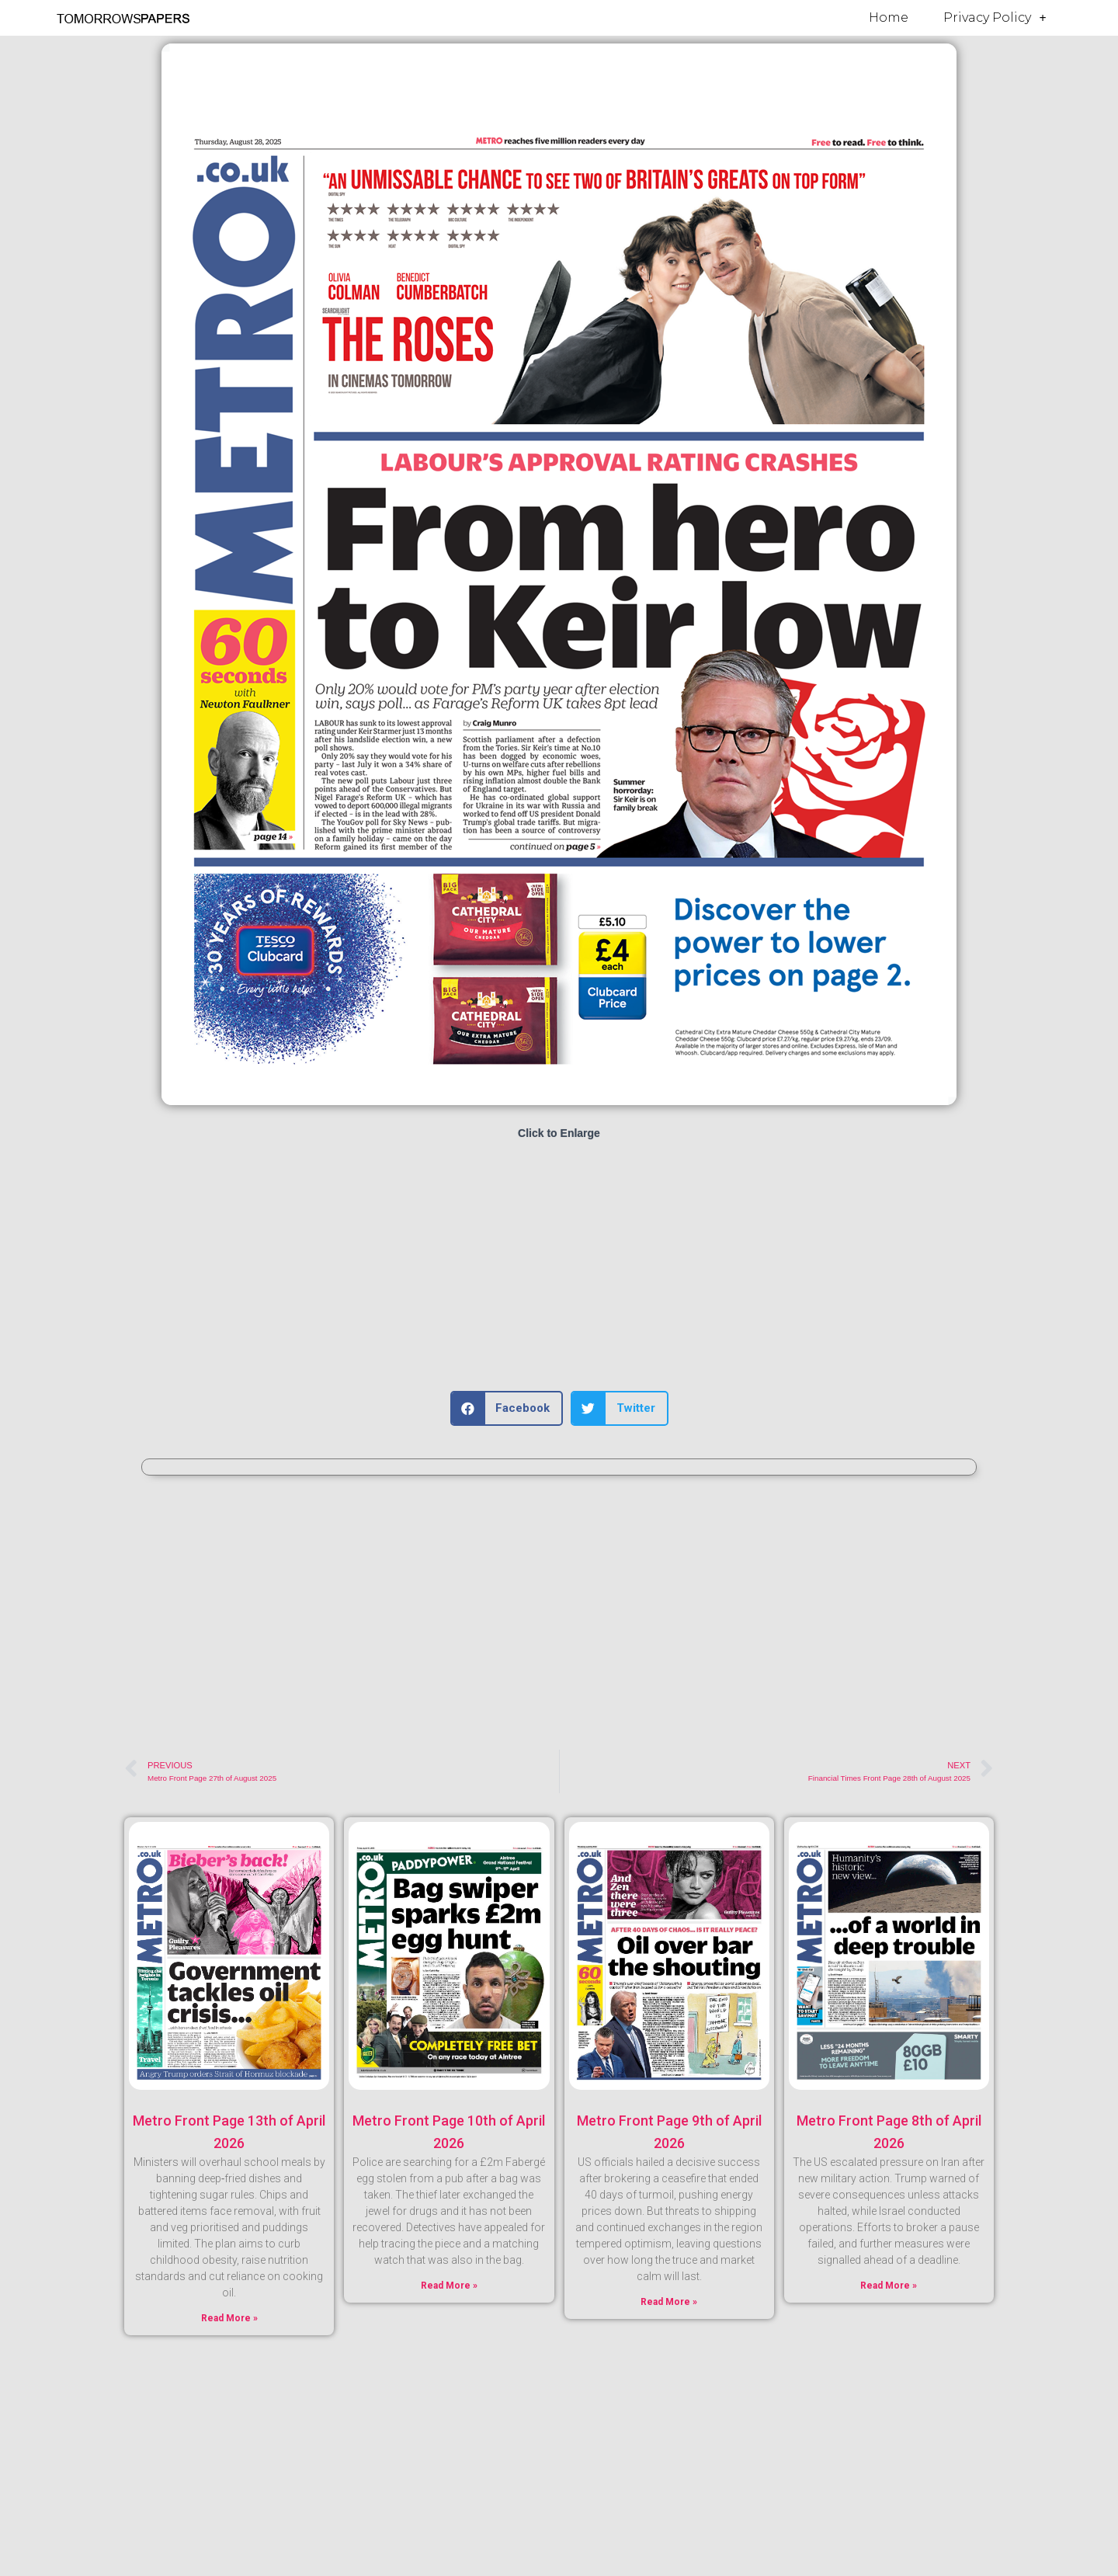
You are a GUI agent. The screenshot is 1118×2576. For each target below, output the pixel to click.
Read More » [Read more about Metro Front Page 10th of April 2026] (449, 2285)
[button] (507, 1408)
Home (888, 17)
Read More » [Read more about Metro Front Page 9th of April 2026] (669, 2301)
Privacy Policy (994, 18)
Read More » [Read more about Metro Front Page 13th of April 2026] (229, 2318)
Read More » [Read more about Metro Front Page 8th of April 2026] (888, 2285)
